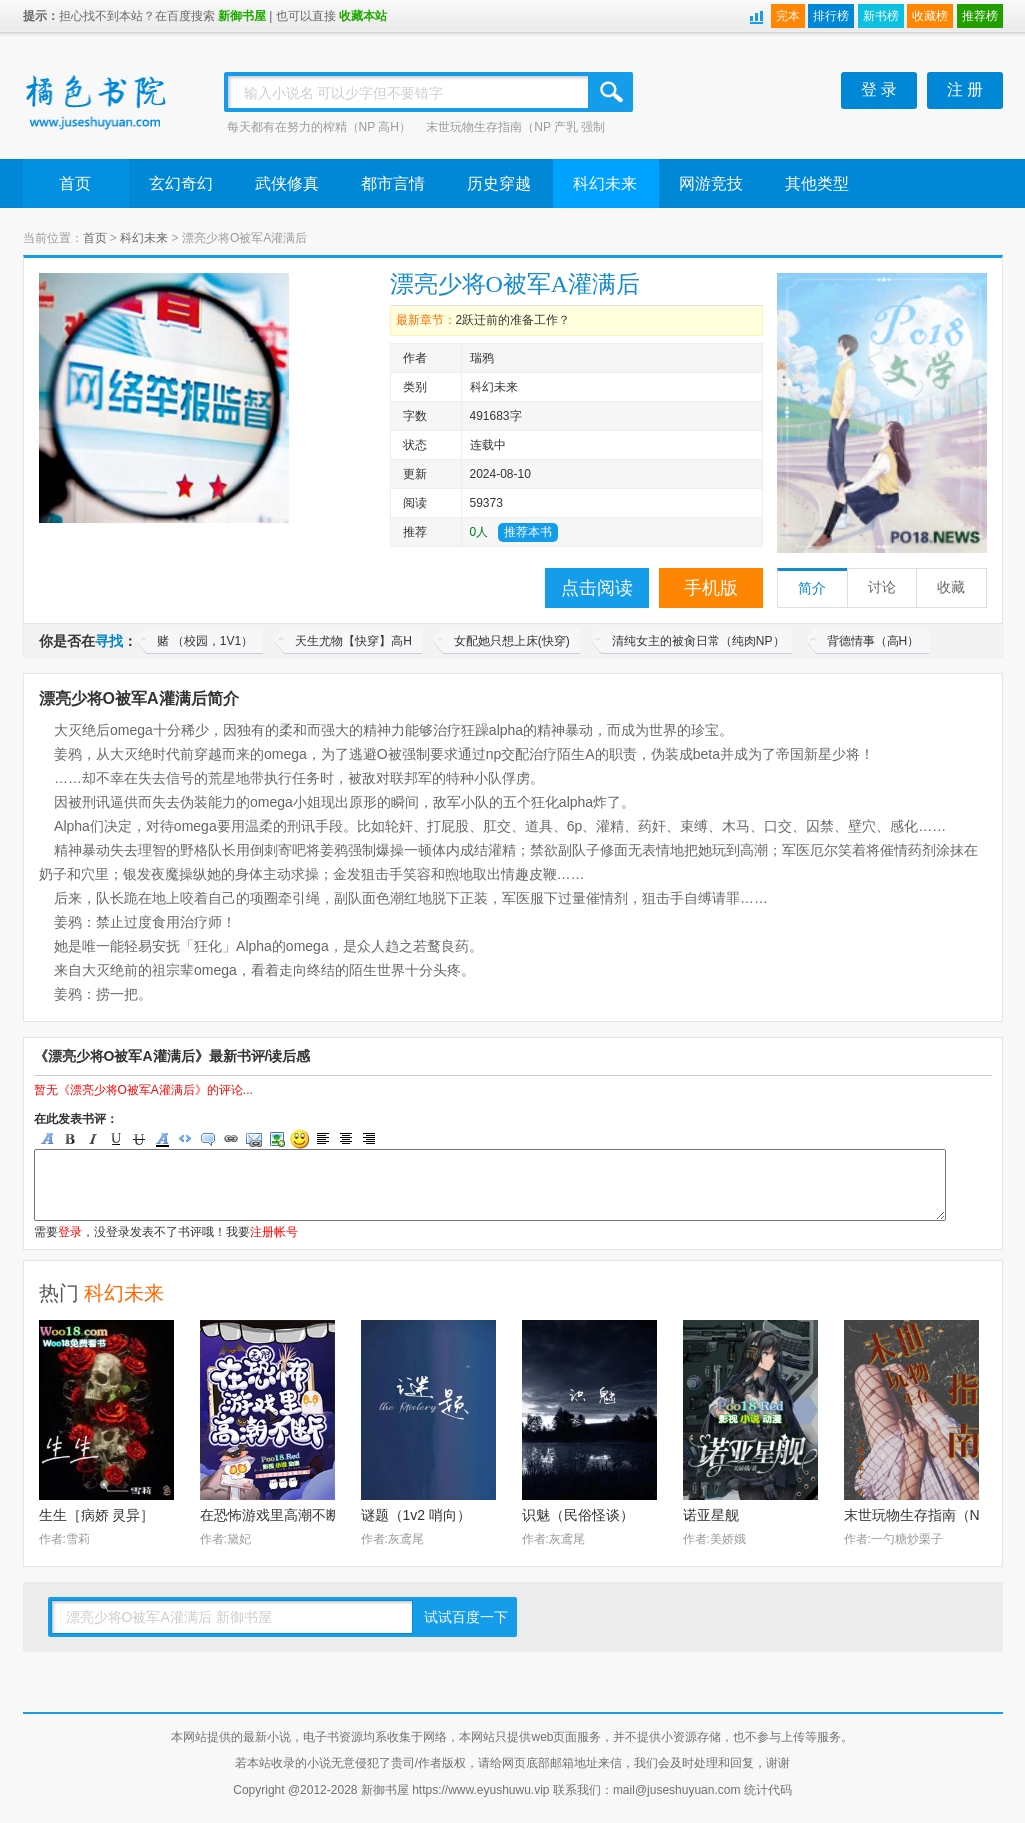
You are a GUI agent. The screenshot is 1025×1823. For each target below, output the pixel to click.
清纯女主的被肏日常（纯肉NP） (698, 641)
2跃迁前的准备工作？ (513, 320)
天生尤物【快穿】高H (353, 641)
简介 (812, 588)
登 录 (879, 89)
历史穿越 (499, 183)
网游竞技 (711, 183)
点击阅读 (597, 588)
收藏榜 (930, 16)
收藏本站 (363, 16)
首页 (75, 183)
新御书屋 (242, 16)
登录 (70, 1232)
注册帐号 (274, 1232)
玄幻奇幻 (181, 183)
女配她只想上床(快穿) (512, 641)
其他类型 (817, 183)
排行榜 (831, 16)
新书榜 (881, 16)
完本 (788, 16)
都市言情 (393, 183)
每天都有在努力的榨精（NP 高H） (319, 127)
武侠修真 (287, 183)
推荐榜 (980, 16)
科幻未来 (605, 183)
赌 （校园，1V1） (205, 641)
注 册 (965, 89)
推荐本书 (528, 532)
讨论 (882, 587)
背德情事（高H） (873, 641)
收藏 (951, 587)
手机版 (711, 588)
